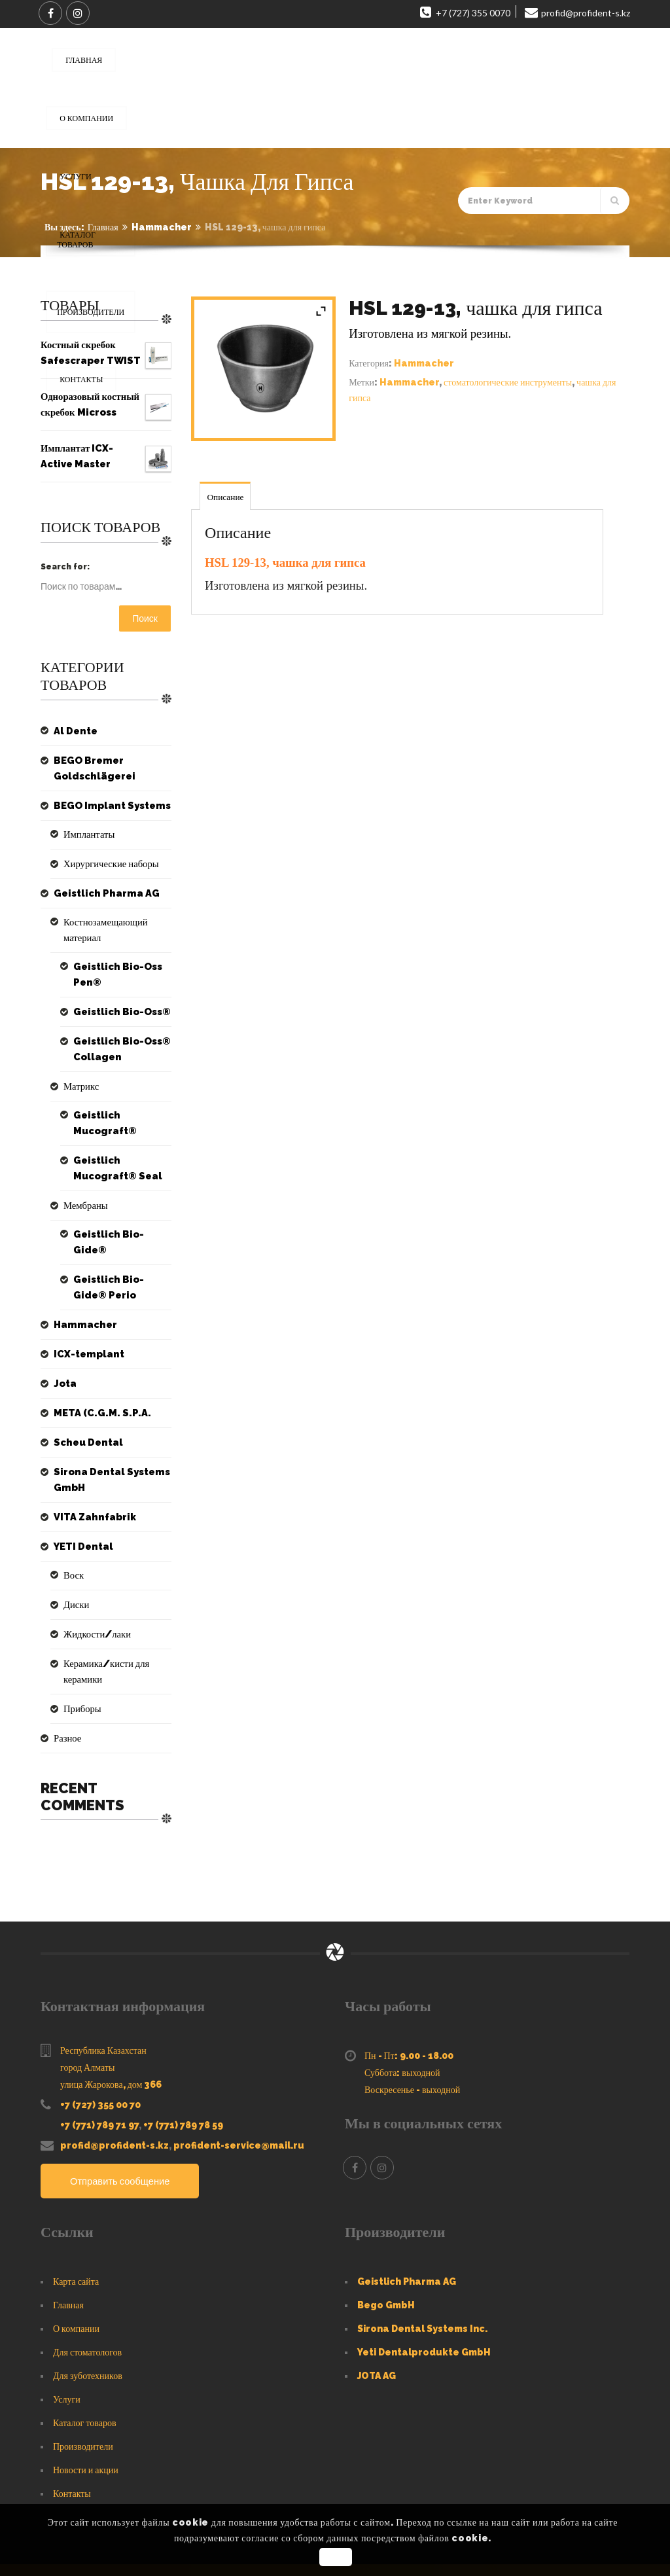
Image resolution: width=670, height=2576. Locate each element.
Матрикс (77, 1070)
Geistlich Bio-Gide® (117, 1203)
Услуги (66, 2336)
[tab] (226, 496)
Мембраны (81, 1174)
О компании (76, 2266)
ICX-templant (83, 1307)
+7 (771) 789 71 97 (99, 2062)
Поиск (145, 618)
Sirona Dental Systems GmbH (103, 1432)
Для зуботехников (87, 2313)
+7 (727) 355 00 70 (100, 2042)
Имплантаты (84, 834)
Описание (226, 497)
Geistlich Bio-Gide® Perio (117, 1240)
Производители (83, 2383)
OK (336, 2557)
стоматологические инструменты (508, 382)
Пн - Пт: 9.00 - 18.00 (408, 1993)
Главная (103, 227)
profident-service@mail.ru (238, 2082)
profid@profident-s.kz (114, 2082)
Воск (71, 1528)
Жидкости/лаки (90, 1587)
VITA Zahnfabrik (88, 1470)
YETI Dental (79, 1499)
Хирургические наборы (102, 863)
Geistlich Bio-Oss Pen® (111, 958)
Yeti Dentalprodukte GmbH (424, 2289)
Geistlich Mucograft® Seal (121, 1136)
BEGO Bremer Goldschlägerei (89, 768)
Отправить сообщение (124, 2119)
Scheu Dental (83, 1395)
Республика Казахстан (103, 1987)
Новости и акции (85, 2407)
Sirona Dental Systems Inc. (422, 2266)
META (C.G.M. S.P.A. (94, 1365)
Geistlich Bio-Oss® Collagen (114, 1033)
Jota (63, 1336)
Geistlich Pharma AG (98, 893)
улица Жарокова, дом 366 (111, 2021)
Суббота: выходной (402, 2010)
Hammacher (162, 227)
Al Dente (72, 731)
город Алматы (87, 2004)
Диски (73, 1557)
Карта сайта (76, 2218)
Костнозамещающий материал (114, 922)
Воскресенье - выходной (412, 2027)
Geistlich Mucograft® (121, 1099)
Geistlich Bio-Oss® (114, 996)
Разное (65, 1675)
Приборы (78, 1646)
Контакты (72, 2430)
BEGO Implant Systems (103, 805)
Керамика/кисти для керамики (115, 1616)
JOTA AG (376, 2313)
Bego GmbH (386, 2242)
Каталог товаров (84, 2360)
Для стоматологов (87, 2289)
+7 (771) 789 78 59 (183, 2062)
